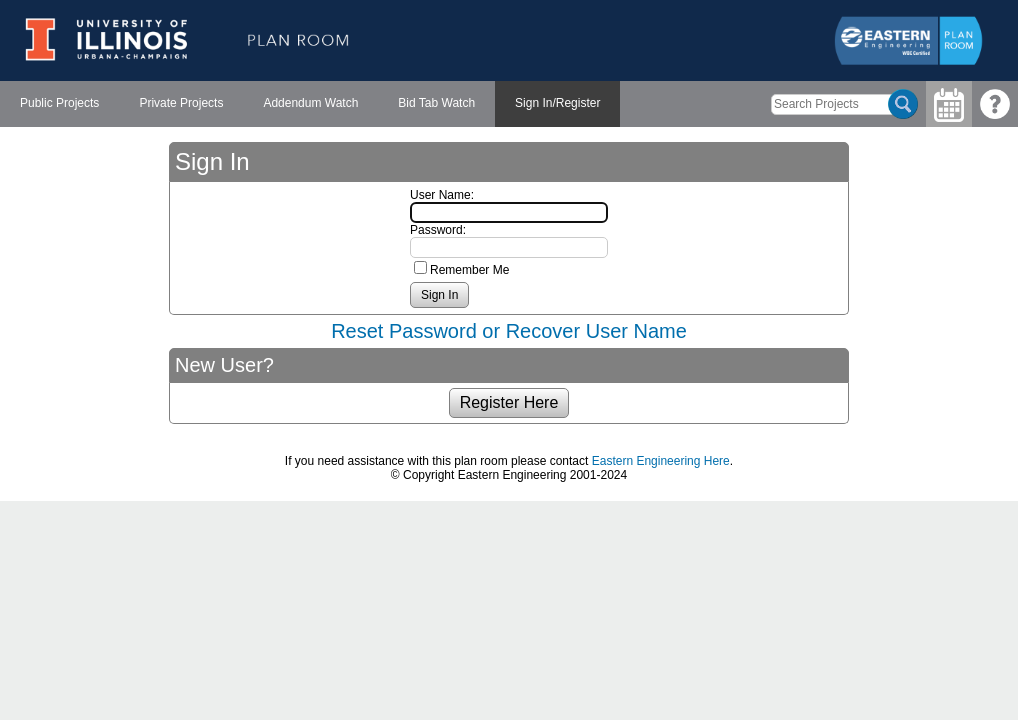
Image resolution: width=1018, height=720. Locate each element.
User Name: (442, 195)
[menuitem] (59, 104)
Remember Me (469, 270)
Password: (438, 230)
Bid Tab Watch (436, 103)
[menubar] (310, 104)
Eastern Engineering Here (661, 461)
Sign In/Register (557, 103)
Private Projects (181, 103)
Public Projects (59, 103)
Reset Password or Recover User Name (509, 331)
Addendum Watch (310, 103)
